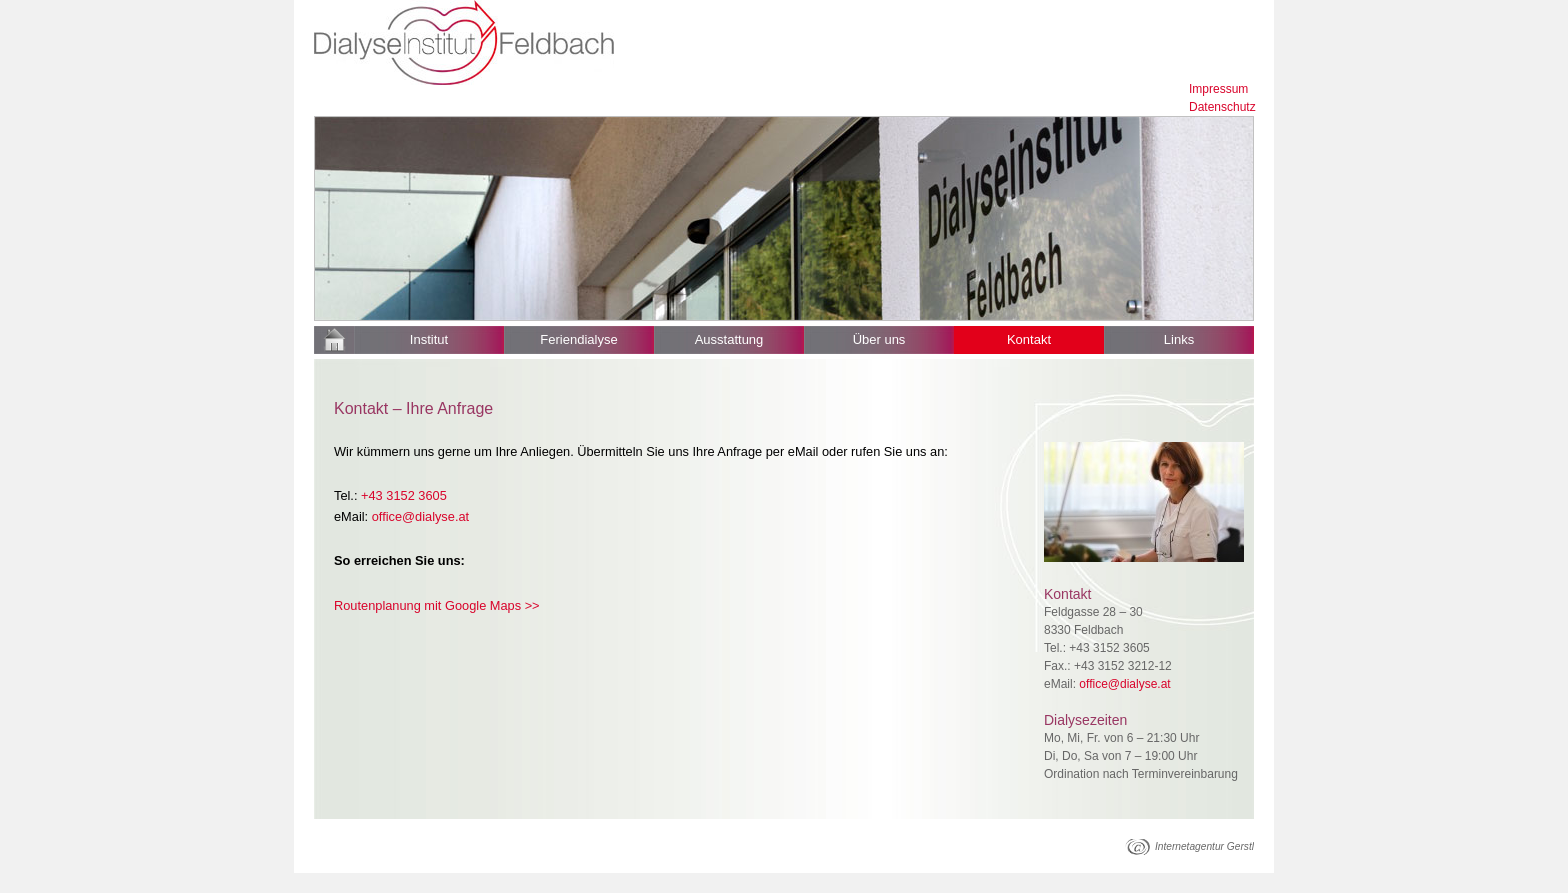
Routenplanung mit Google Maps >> (437, 605)
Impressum (1218, 89)
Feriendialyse (578, 339)
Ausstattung (729, 339)
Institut (429, 339)
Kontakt (1029, 339)
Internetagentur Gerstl (1204, 846)
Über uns (879, 339)
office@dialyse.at (420, 516)
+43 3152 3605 (404, 495)
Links (1179, 339)
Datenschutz (1222, 107)
